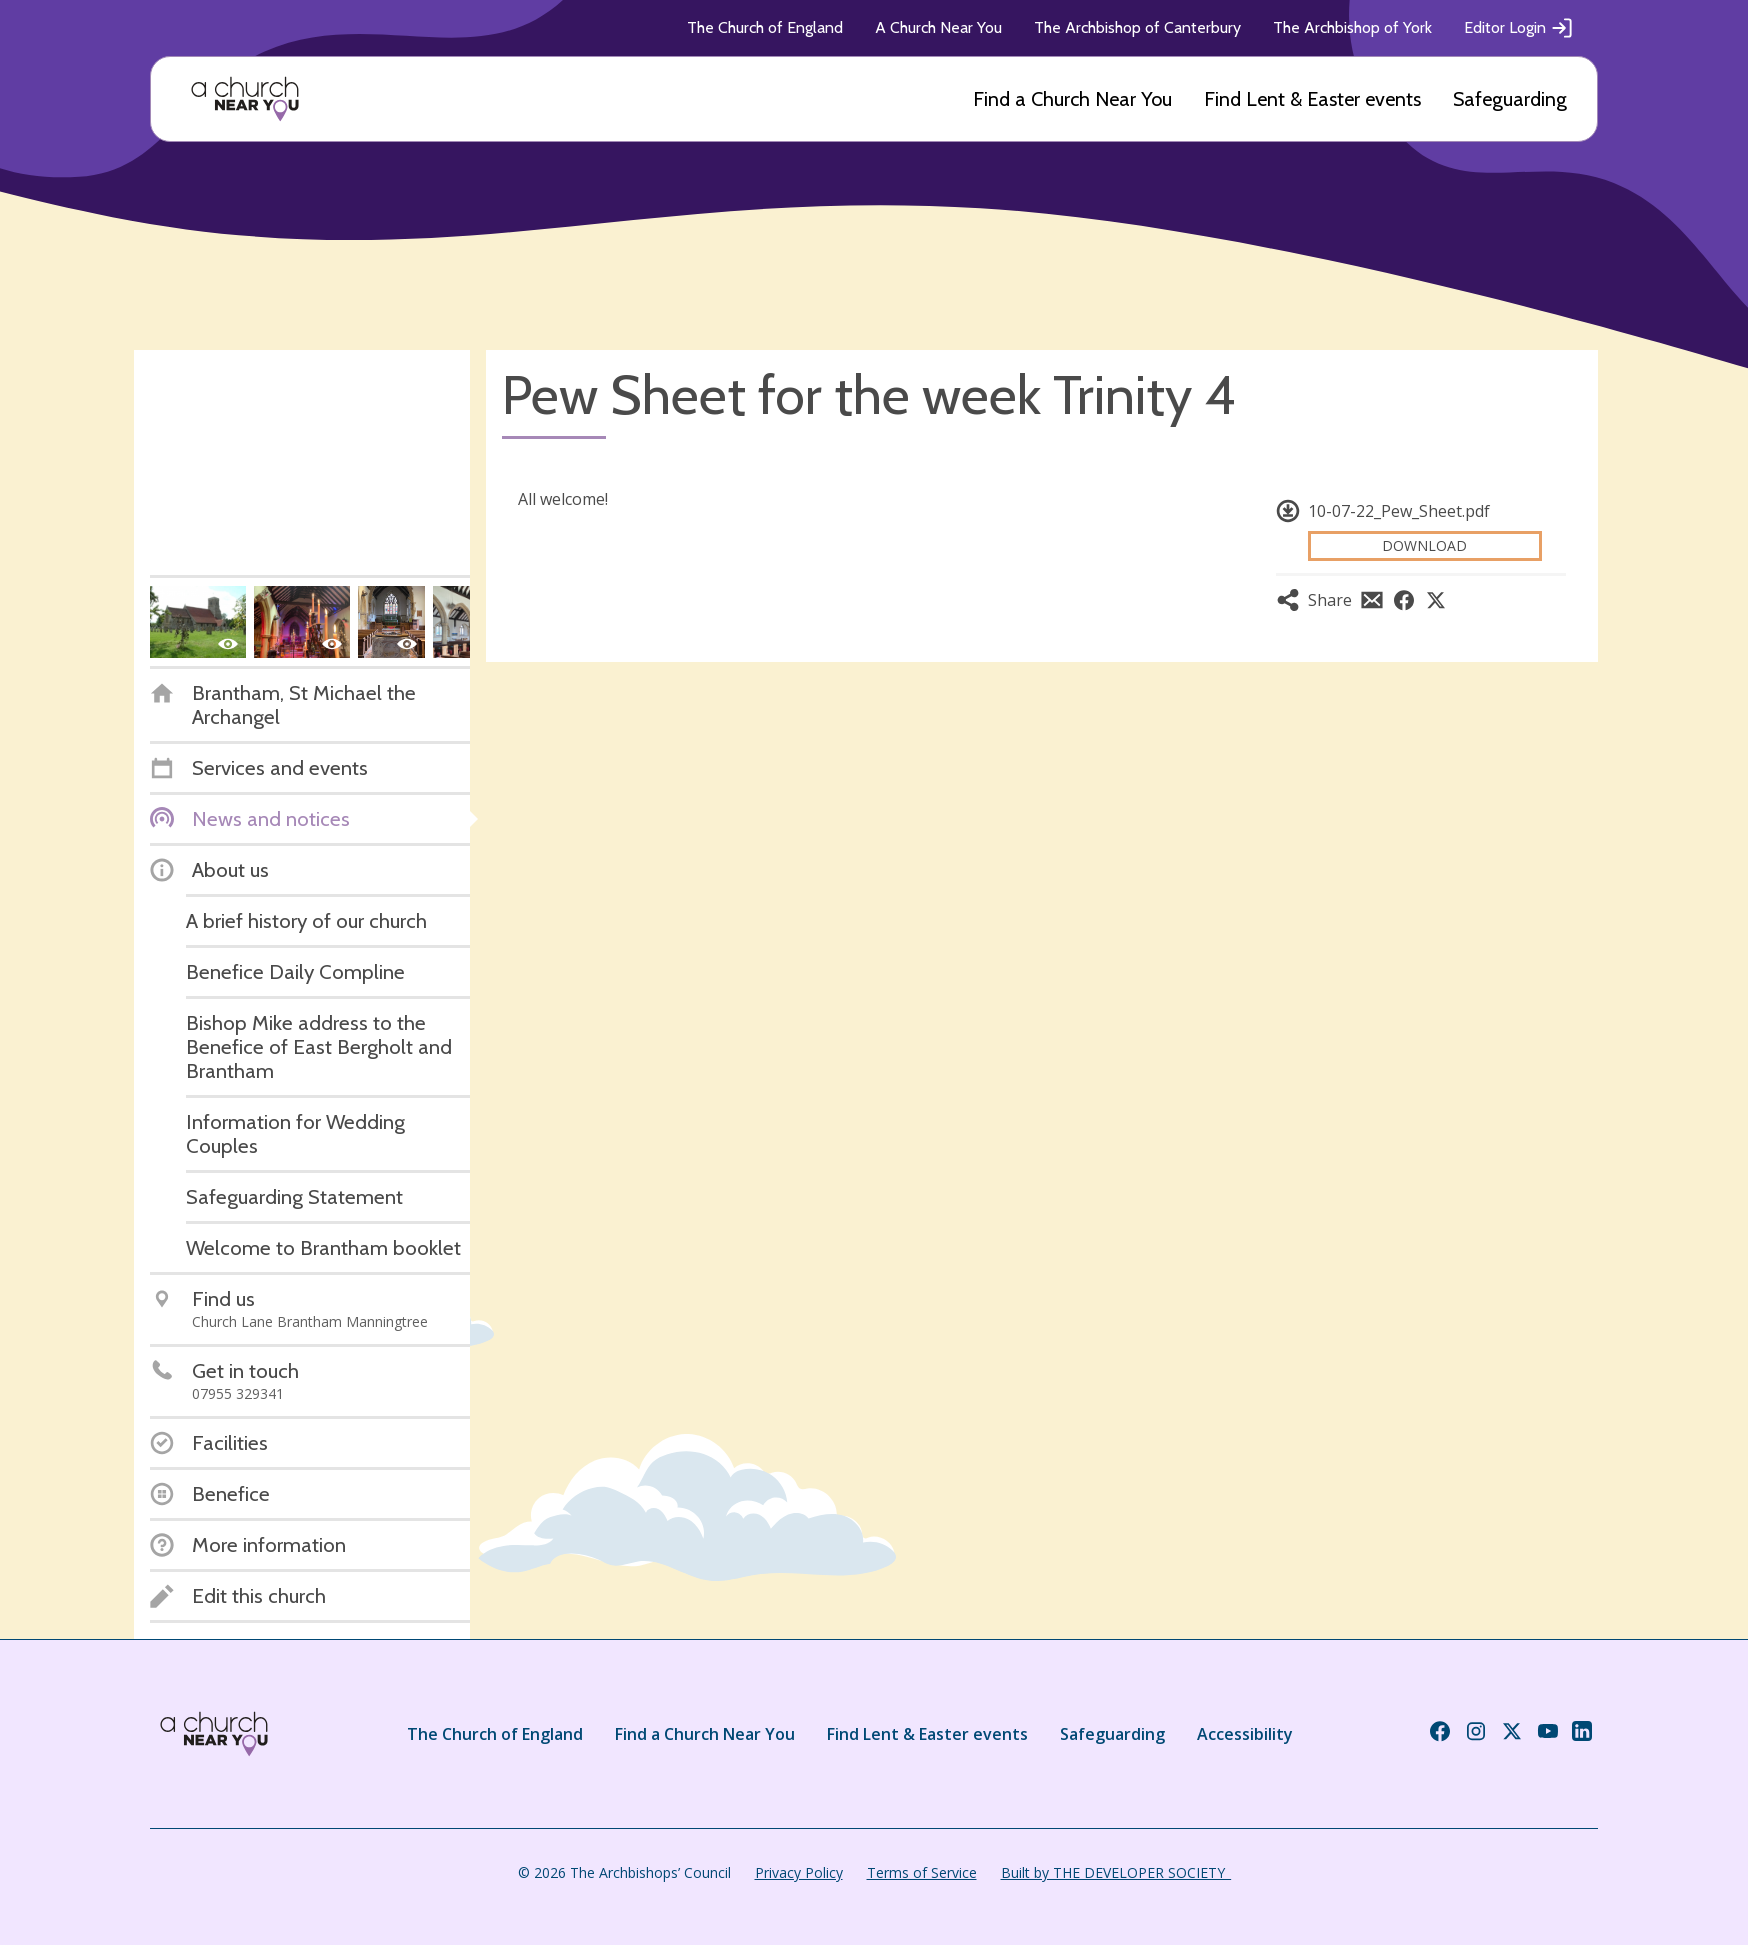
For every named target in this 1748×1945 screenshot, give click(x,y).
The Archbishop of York (1352, 27)
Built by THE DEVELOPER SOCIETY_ (1116, 1872)
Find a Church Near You (1072, 99)
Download (1424, 545)
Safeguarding (1510, 99)
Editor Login (1519, 28)
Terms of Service (922, 1872)
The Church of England (765, 27)
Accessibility (1245, 1734)
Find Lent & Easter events (1312, 99)
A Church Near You (938, 27)
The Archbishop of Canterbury (1137, 27)
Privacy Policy (799, 1872)
